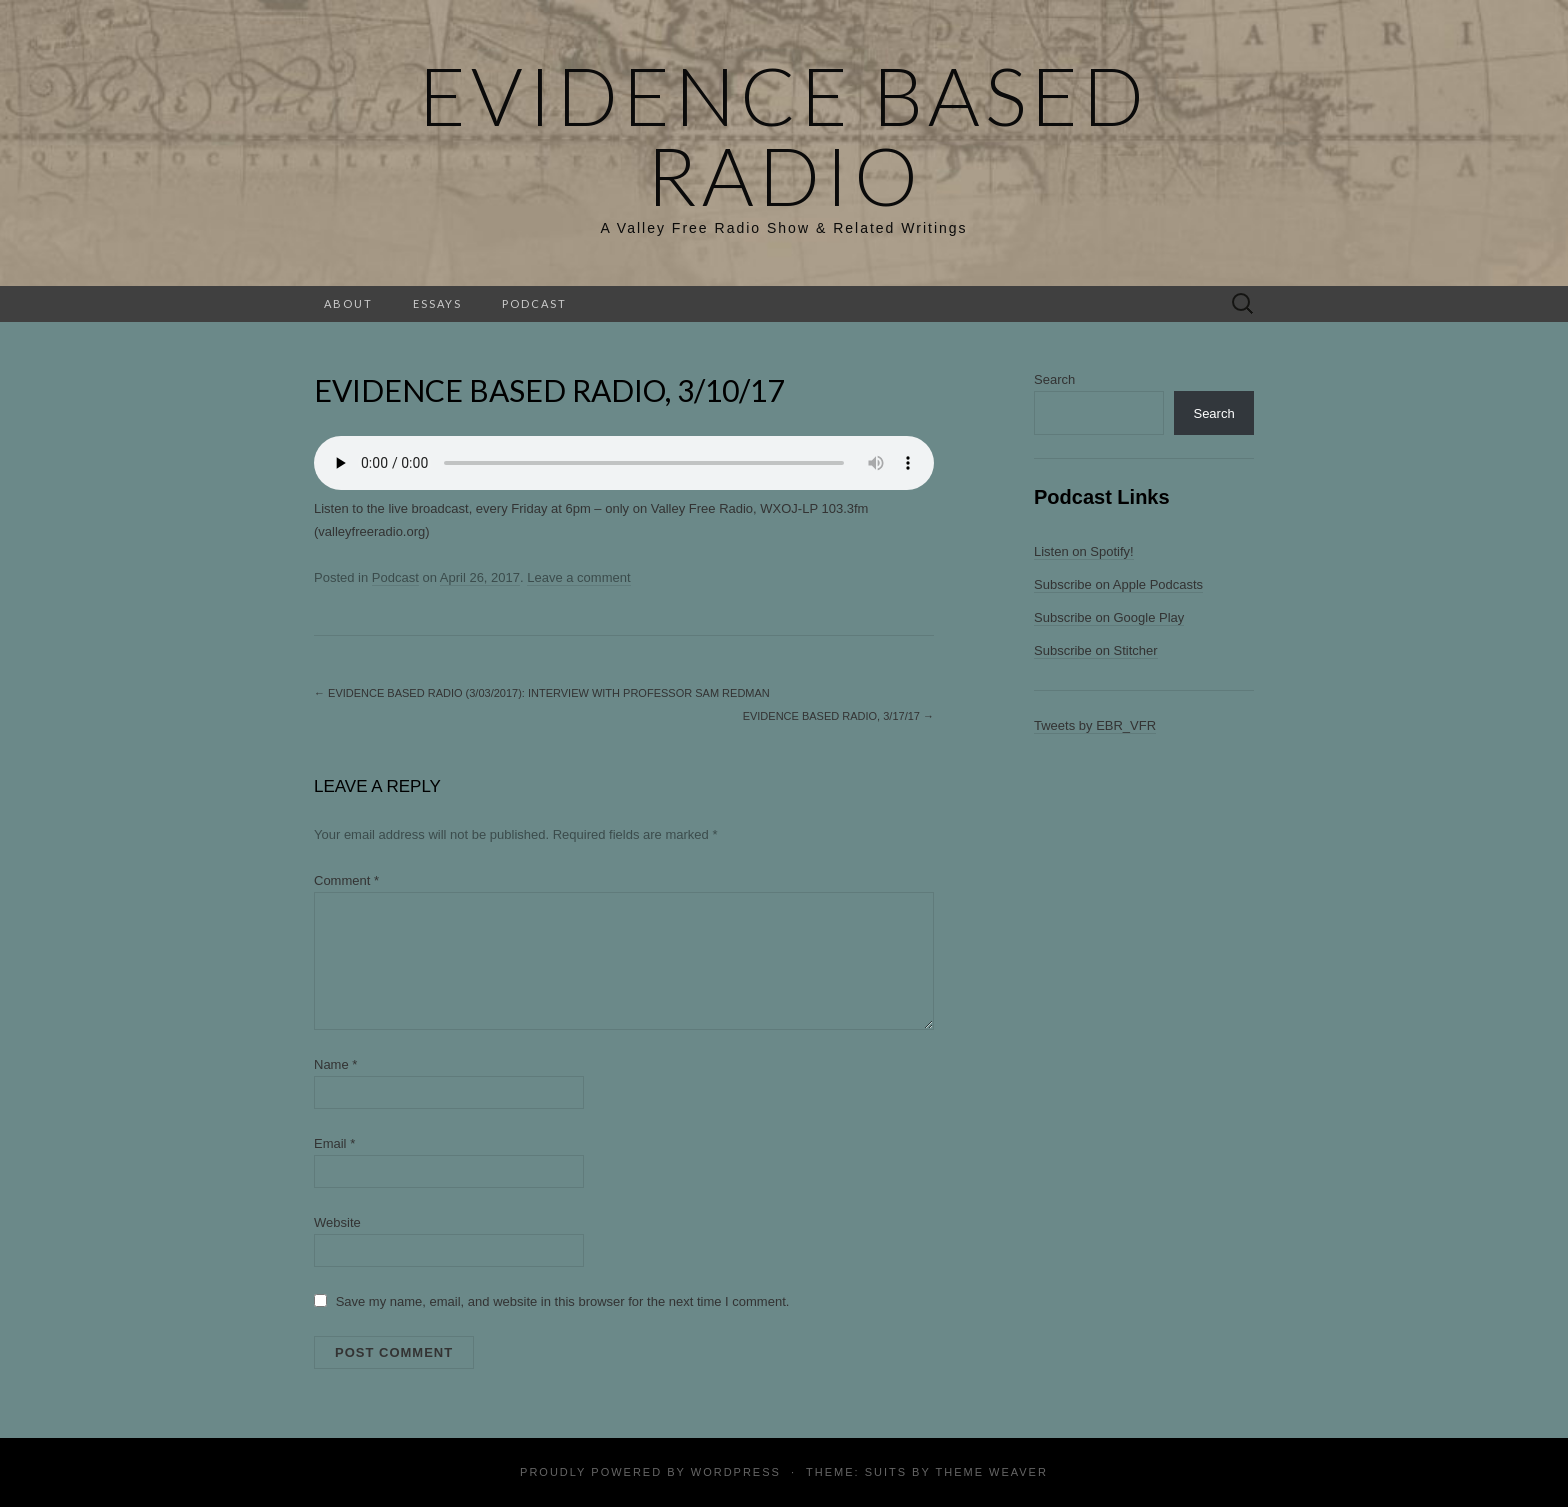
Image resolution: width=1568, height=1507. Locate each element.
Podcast (534, 303)
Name (335, 1064)
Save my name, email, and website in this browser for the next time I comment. (563, 1301)
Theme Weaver (991, 1472)
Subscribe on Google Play (1109, 617)
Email (334, 1143)
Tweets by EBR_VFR (1095, 725)
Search (1054, 379)
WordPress (736, 1472)
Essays (437, 303)
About (348, 303)
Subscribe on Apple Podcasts (1118, 584)
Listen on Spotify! (1084, 551)
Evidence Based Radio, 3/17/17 (838, 716)
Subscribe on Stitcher (1096, 650)
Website (337, 1222)
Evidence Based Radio (784, 135)
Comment (346, 880)
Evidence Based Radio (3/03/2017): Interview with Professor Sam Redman (542, 693)
